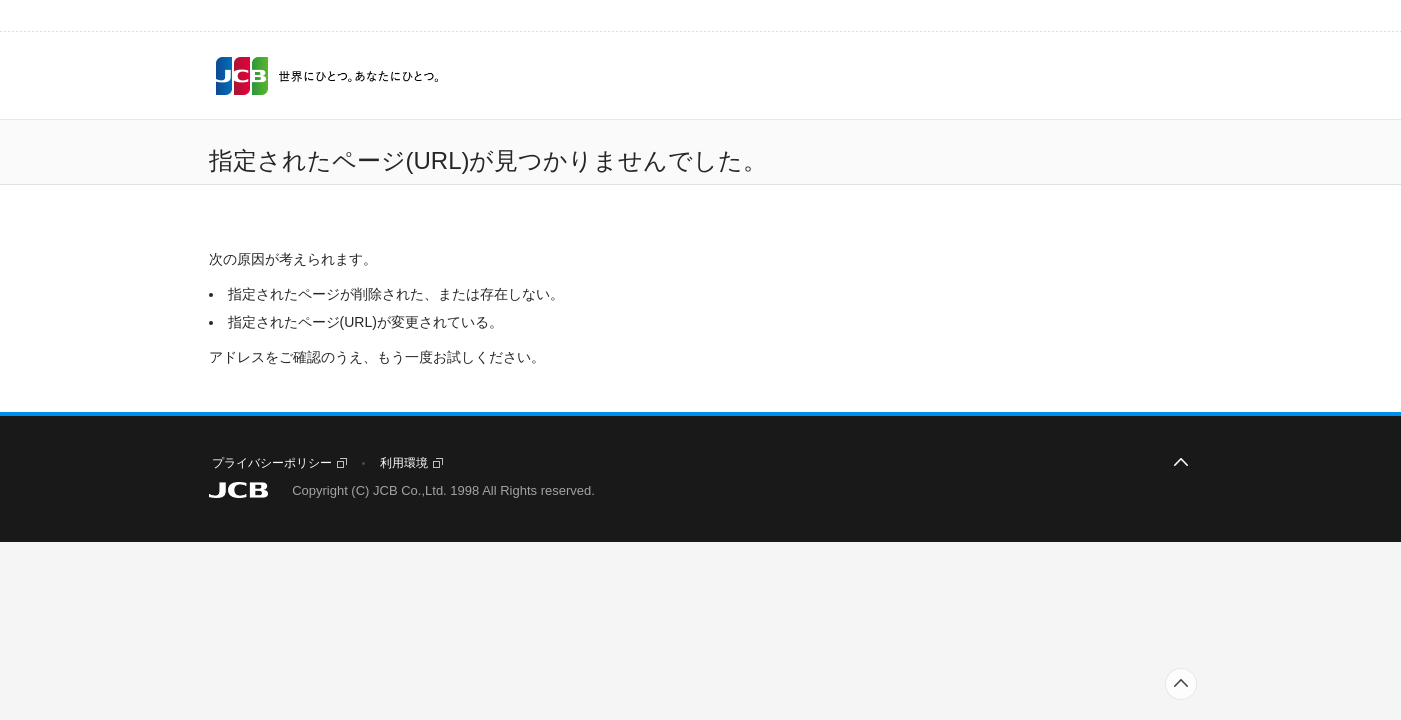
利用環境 (404, 463)
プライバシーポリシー (272, 463)
